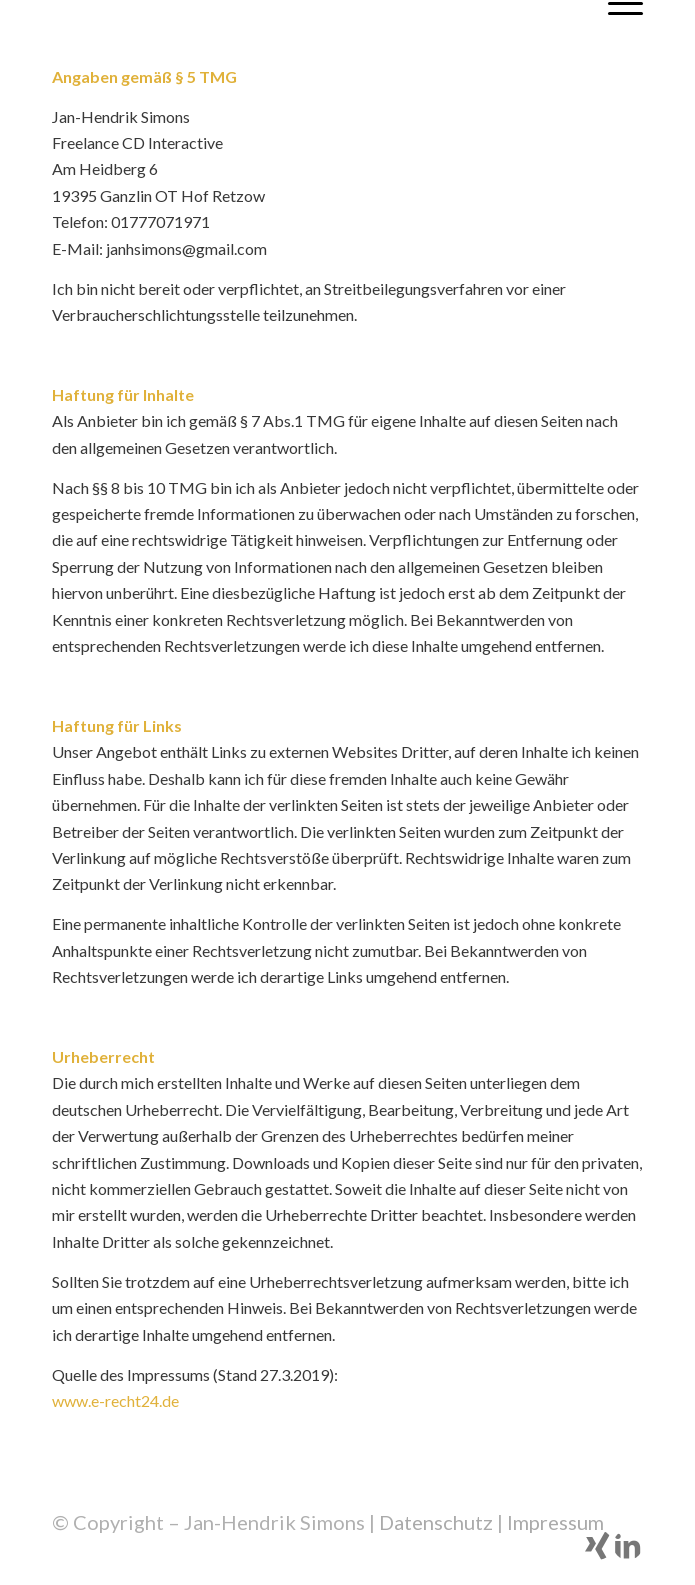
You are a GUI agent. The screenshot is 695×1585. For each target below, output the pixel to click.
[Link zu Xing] (598, 1555)
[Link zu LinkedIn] (628, 1555)
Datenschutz (436, 1522)
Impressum (555, 1522)
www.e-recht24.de (115, 1400)
